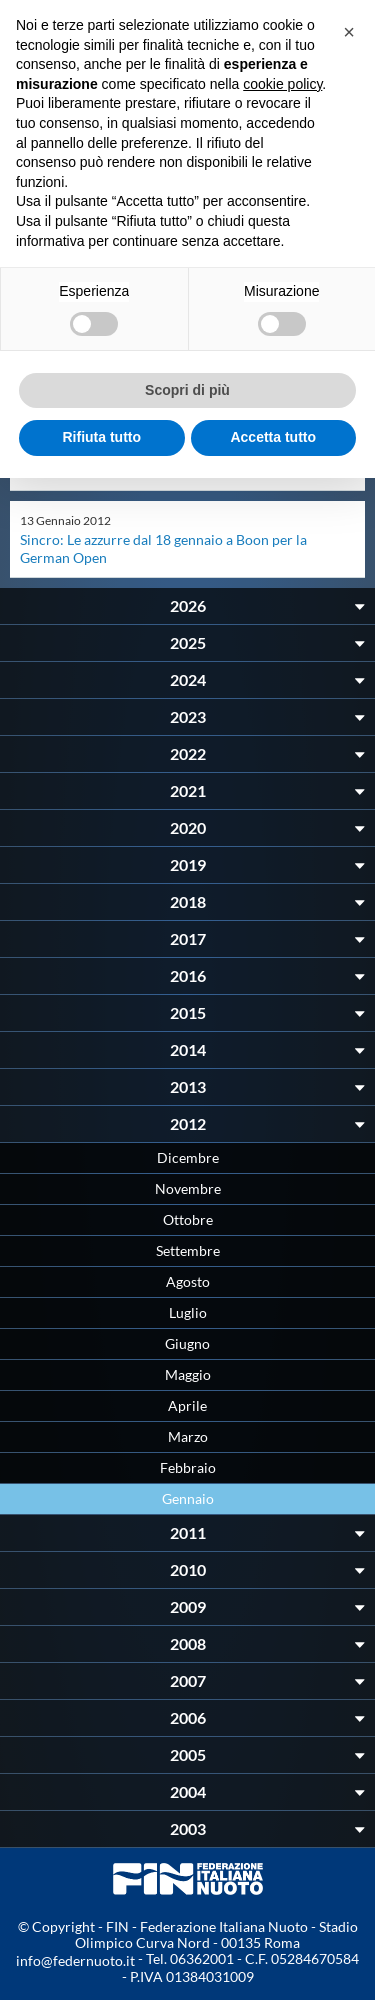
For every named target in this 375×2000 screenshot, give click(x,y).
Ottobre (188, 1219)
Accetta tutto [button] (273, 437)
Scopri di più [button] (187, 390)
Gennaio (188, 1498)
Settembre (188, 1250)
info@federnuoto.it (75, 1960)
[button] (349, 32)
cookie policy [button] (282, 84)
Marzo (188, 1436)
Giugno (187, 1343)
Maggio (188, 1374)
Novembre (188, 1188)
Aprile (187, 1405)
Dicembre (188, 1157)
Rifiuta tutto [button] (101, 437)
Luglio (188, 1312)
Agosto (188, 1281)
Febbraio (188, 1467)
